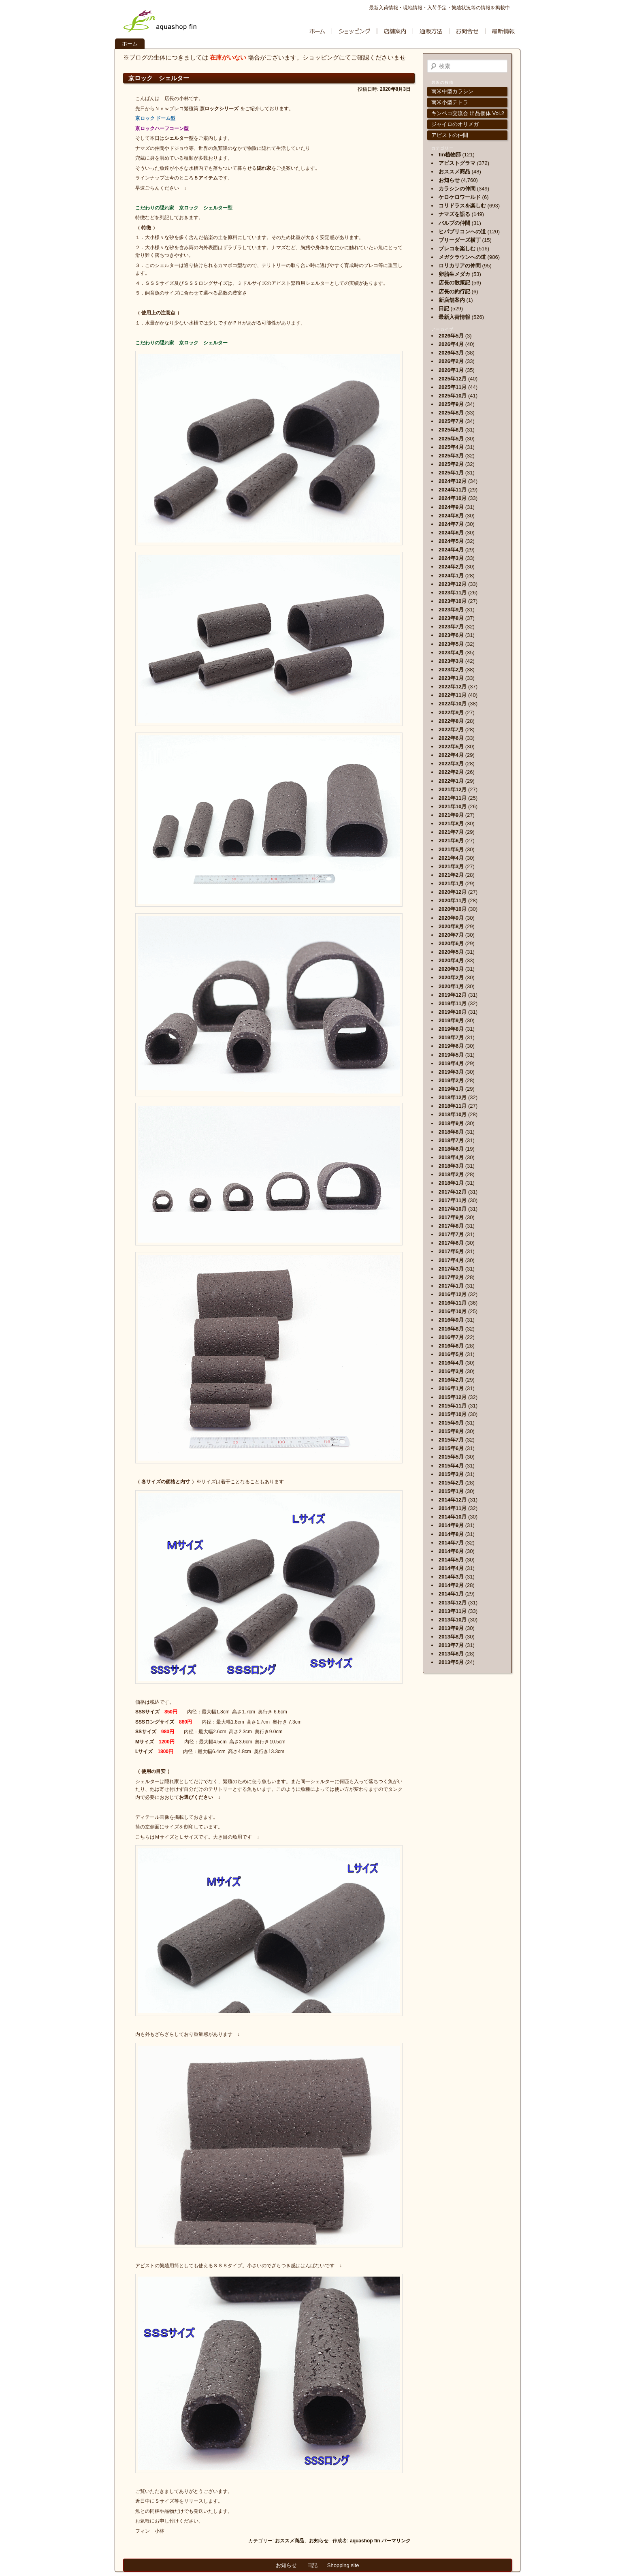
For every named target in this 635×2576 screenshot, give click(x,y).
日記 (444, 308)
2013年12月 (453, 1603)
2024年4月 (451, 550)
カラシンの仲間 (457, 189)
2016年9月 (451, 1320)
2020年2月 (451, 977)
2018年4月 (451, 1157)
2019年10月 (453, 1012)
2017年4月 (451, 1260)
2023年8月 (451, 618)
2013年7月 (451, 1645)
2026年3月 (451, 353)
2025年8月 (451, 413)
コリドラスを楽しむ (462, 206)
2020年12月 (453, 892)
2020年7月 (451, 935)
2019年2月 (451, 1080)
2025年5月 (451, 439)
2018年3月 (451, 1166)
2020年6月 (451, 943)
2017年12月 (453, 1192)
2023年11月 (453, 593)
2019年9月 (451, 1020)
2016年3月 (451, 1371)
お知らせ (318, 2541)
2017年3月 (451, 1269)
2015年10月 (453, 1414)
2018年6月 (451, 1149)
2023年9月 (451, 610)
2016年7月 (451, 1337)
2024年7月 (451, 524)
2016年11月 (453, 1303)
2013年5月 (451, 1662)
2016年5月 (451, 1354)
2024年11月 (453, 490)
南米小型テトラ (449, 102)
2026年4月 (451, 344)
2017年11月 (453, 1200)
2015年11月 (453, 1406)
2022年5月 (451, 746)
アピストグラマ (457, 163)
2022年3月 (451, 763)
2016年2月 (451, 1380)
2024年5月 (451, 541)
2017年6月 (451, 1243)
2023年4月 (451, 652)
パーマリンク (396, 2541)
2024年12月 (453, 481)
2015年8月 (451, 1431)
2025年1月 (451, 473)
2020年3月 (451, 969)
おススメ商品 (289, 2541)
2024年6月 (451, 533)
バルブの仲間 (454, 223)
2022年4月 (451, 755)
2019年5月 (451, 1055)
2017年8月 (451, 1226)
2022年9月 (451, 712)
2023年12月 (453, 584)
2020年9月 (451, 918)
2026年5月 (451, 336)
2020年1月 (451, 986)
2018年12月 (453, 1097)
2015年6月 (451, 1448)
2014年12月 (453, 1500)
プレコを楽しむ (457, 249)
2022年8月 (451, 721)
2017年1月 (451, 1286)
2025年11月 (453, 387)
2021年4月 (451, 858)
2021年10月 (453, 806)
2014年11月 (453, 1508)
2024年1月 (451, 575)
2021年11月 (453, 798)
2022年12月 (453, 687)
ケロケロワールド (460, 197)
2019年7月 (451, 1037)
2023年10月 (453, 601)
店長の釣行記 (454, 291)
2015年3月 (451, 1474)
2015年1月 (451, 1491)
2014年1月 (451, 1594)
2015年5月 (451, 1457)
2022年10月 (453, 704)
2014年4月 (451, 1568)
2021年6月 (451, 840)
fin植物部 (450, 155)
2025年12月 (453, 379)
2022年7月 (451, 729)
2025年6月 (451, 430)
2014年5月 (451, 1560)
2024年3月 (451, 558)
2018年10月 (453, 1114)
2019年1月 (451, 1089)
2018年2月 (451, 1174)
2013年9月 (451, 1628)
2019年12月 (453, 995)
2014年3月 (451, 1577)
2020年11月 (453, 900)
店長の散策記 (454, 283)
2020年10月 (453, 909)
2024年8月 (451, 516)
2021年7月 (451, 832)
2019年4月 (451, 1063)
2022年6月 (451, 738)
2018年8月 (451, 1132)
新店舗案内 (452, 300)
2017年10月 (453, 1209)
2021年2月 (451, 875)
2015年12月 (453, 1397)
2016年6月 (451, 1346)
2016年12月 (453, 1294)
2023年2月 (451, 669)
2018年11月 (453, 1106)
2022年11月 (453, 695)
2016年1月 (451, 1388)
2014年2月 (451, 1585)
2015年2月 (451, 1483)
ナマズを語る (454, 214)
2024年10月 (453, 498)
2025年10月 (453, 396)
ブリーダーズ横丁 (460, 240)
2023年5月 (451, 644)
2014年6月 (451, 1551)
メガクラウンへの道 (462, 257)
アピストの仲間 (449, 135)
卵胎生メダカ (454, 274)
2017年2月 (451, 1277)
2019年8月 (451, 1029)
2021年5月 (451, 849)
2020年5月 (451, 952)
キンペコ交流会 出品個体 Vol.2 (467, 113)
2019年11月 (453, 1003)
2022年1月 (451, 781)
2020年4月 (451, 960)
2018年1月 (451, 1183)
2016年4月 (451, 1363)
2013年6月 (451, 1654)
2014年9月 (451, 1525)
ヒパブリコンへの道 (462, 232)
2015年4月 (451, 1466)
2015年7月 (451, 1440)
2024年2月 (451, 567)
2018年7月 (451, 1140)
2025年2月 (451, 464)
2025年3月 (451, 456)
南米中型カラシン (452, 91)
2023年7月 (451, 627)
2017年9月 (451, 1217)
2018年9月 (451, 1123)
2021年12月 (453, 789)
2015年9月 (451, 1423)
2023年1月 (451, 678)
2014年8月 (451, 1534)
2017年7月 (451, 1234)
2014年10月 (453, 1517)
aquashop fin (365, 2541)
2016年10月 (453, 1311)
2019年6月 (451, 1046)
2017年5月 (451, 1251)
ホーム (130, 44)
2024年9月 (451, 507)
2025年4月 (451, 447)
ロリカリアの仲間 (460, 266)
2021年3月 (451, 866)
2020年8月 (451, 926)
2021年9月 (451, 815)
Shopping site (343, 2565)
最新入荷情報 (454, 317)
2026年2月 (451, 361)
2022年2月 (451, 772)
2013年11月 (453, 1611)
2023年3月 (451, 661)
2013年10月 (453, 1620)
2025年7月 (451, 421)
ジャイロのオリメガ (455, 124)
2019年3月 (451, 1072)
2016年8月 (451, 1329)
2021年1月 (451, 883)
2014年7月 (451, 1543)
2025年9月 (451, 404)
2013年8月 (451, 1637)
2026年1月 (451, 370)
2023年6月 (451, 635)
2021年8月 (451, 823)
